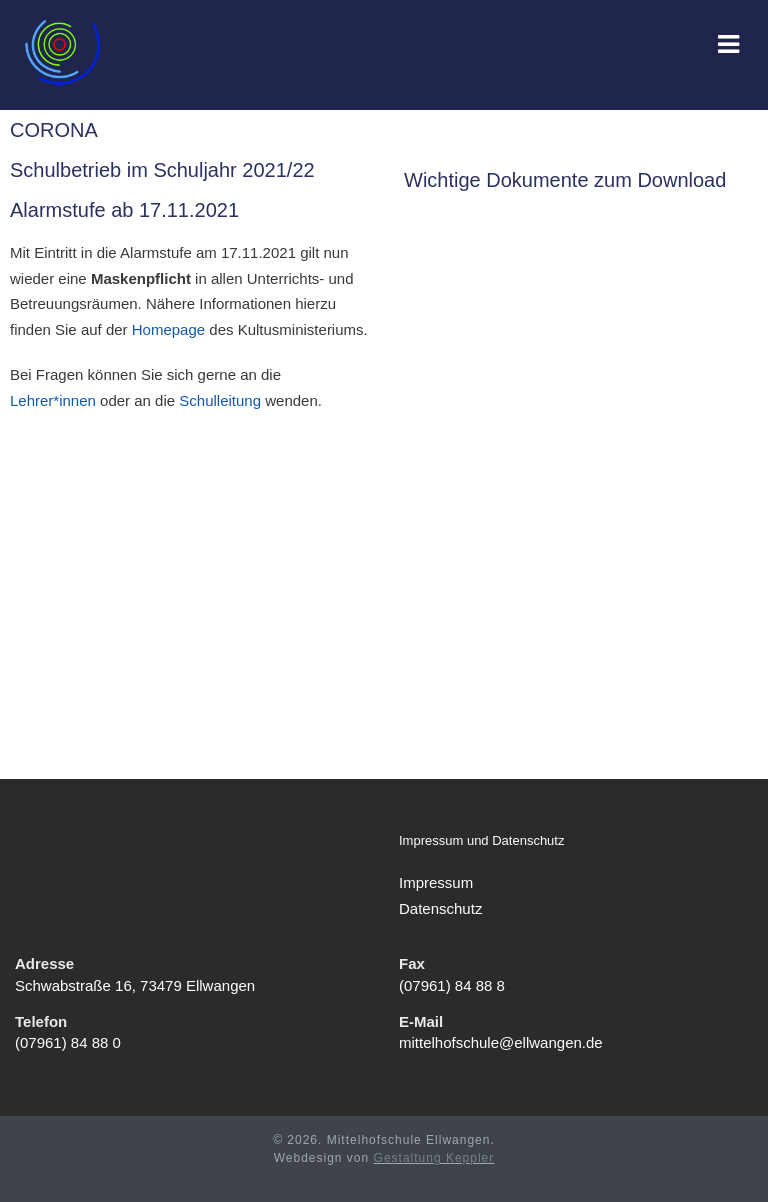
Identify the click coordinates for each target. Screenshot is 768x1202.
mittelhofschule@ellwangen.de (501, 1042)
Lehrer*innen (53, 400)
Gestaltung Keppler (434, 1158)
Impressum (436, 882)
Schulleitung (220, 400)
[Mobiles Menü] (729, 46)
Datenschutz (440, 908)
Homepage (168, 329)
